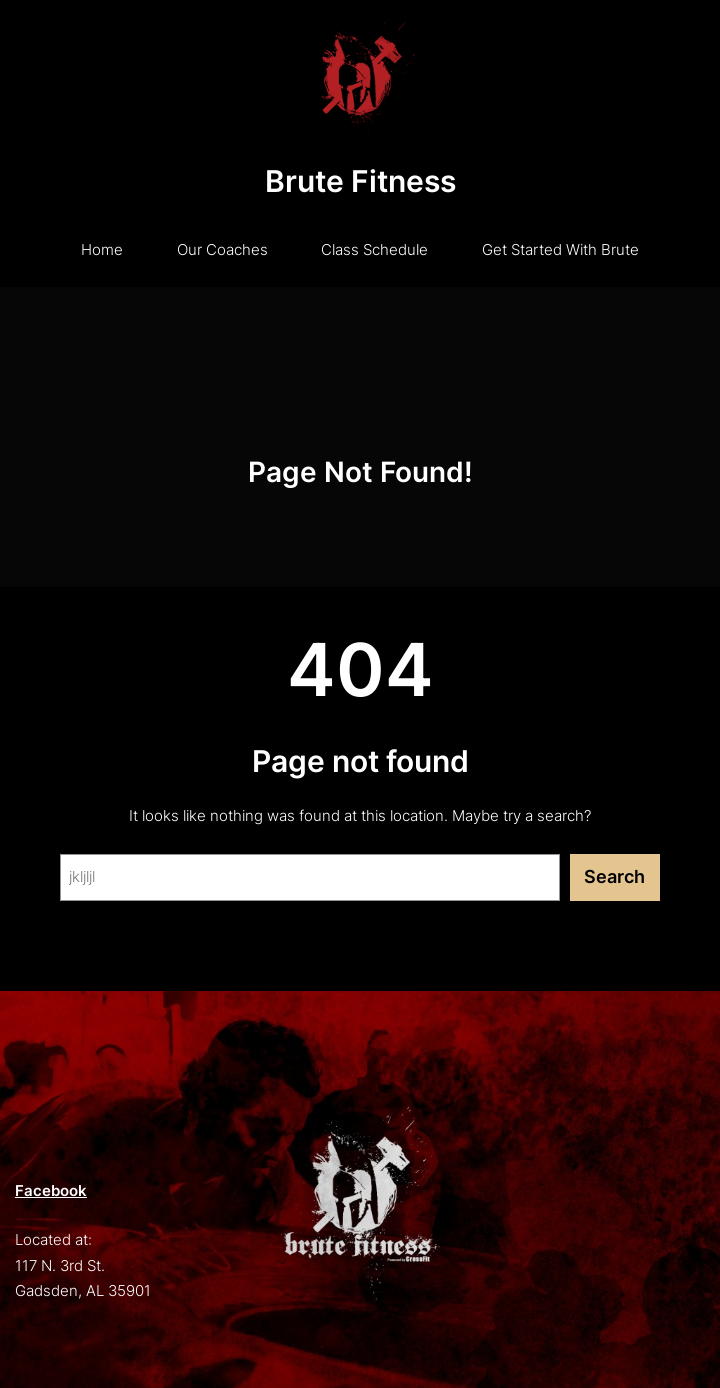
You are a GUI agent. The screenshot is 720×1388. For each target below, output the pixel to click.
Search (614, 876)
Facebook (51, 1191)
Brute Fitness (360, 181)
